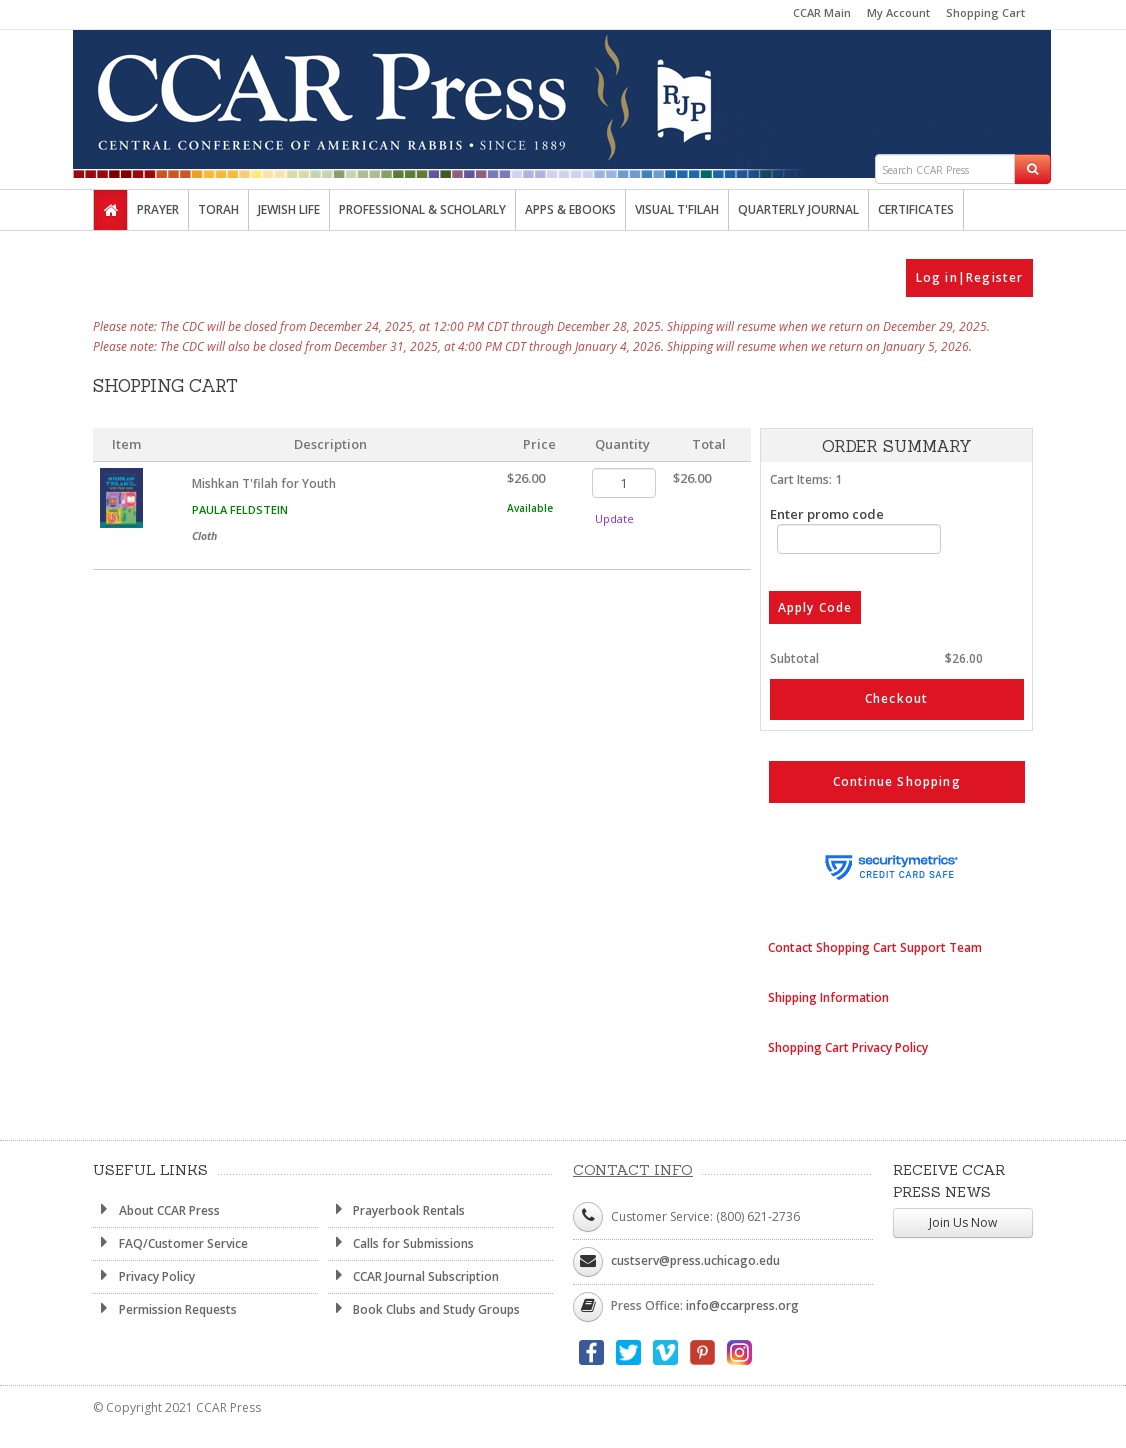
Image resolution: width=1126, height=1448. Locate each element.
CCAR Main (822, 12)
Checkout (897, 698)
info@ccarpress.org (742, 1306)
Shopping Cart (985, 12)
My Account (898, 12)
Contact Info (633, 1170)
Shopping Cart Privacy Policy (848, 1047)
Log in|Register (970, 277)
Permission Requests (165, 1309)
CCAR (563, 92)
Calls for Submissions (401, 1243)
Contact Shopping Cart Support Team (875, 947)
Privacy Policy (144, 1276)
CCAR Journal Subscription (414, 1276)
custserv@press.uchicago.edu (695, 1261)
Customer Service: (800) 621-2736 (705, 1216)
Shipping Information (828, 997)
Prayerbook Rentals (397, 1210)
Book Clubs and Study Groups (424, 1309)
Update (614, 518)
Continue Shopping (897, 781)
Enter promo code (856, 529)
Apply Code (815, 607)
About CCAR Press (156, 1210)
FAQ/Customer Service (170, 1243)
